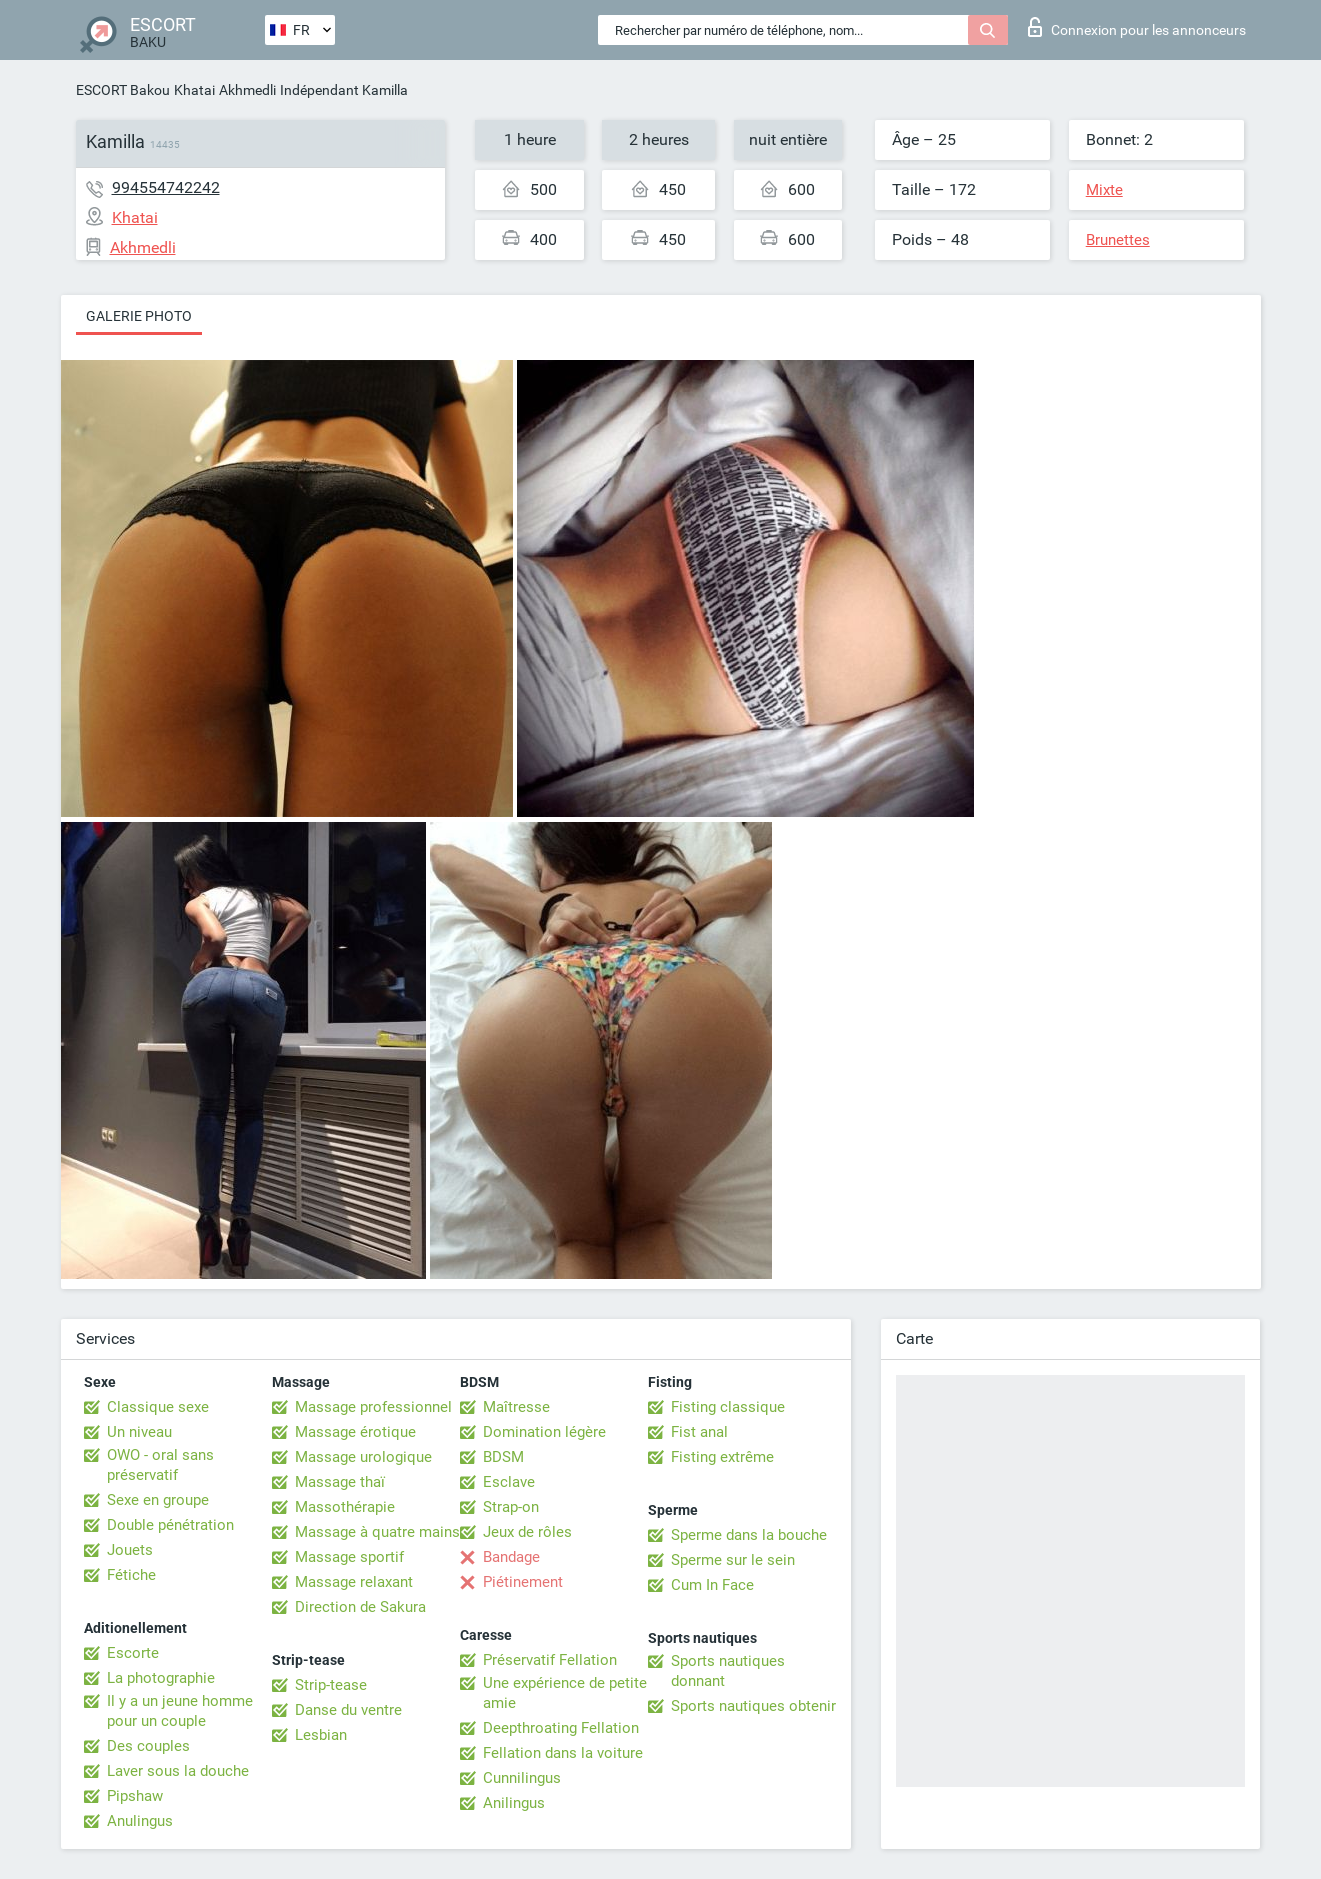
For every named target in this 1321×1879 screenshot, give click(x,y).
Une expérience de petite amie (565, 1693)
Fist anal (699, 1432)
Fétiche (131, 1575)
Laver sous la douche (178, 1771)
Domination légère (544, 1432)
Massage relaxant (354, 1582)
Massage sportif (349, 1557)
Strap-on (511, 1507)
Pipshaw (135, 1796)
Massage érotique (355, 1432)
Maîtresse (516, 1407)
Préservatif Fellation (550, 1660)
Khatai (194, 90)
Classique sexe (158, 1407)
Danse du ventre (348, 1710)
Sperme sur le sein (733, 1560)
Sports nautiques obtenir (753, 1706)
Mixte (1104, 190)
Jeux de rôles (527, 1532)
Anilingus (514, 1803)
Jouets (130, 1550)
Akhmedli (247, 90)
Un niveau (139, 1432)
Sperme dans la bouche (749, 1535)
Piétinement (523, 1582)
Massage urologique (363, 1457)
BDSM (503, 1457)
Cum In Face (712, 1585)
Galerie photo (139, 316)
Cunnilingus (522, 1778)
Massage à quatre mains (377, 1532)
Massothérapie (345, 1507)
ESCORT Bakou (123, 90)
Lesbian (321, 1735)
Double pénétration (170, 1525)
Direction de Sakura (360, 1607)
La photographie (161, 1678)
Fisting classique (728, 1407)
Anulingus (140, 1821)
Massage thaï (340, 1482)
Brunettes (1118, 240)
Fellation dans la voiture (563, 1753)
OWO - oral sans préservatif (160, 1465)
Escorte (133, 1653)
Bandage (511, 1557)
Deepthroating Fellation (561, 1728)
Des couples (148, 1746)
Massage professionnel (373, 1407)
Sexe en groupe (158, 1500)
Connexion (1137, 27)
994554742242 (166, 187)
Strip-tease (331, 1685)
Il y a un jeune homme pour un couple (180, 1711)
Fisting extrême (722, 1457)
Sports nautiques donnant (728, 1671)
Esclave (509, 1482)
